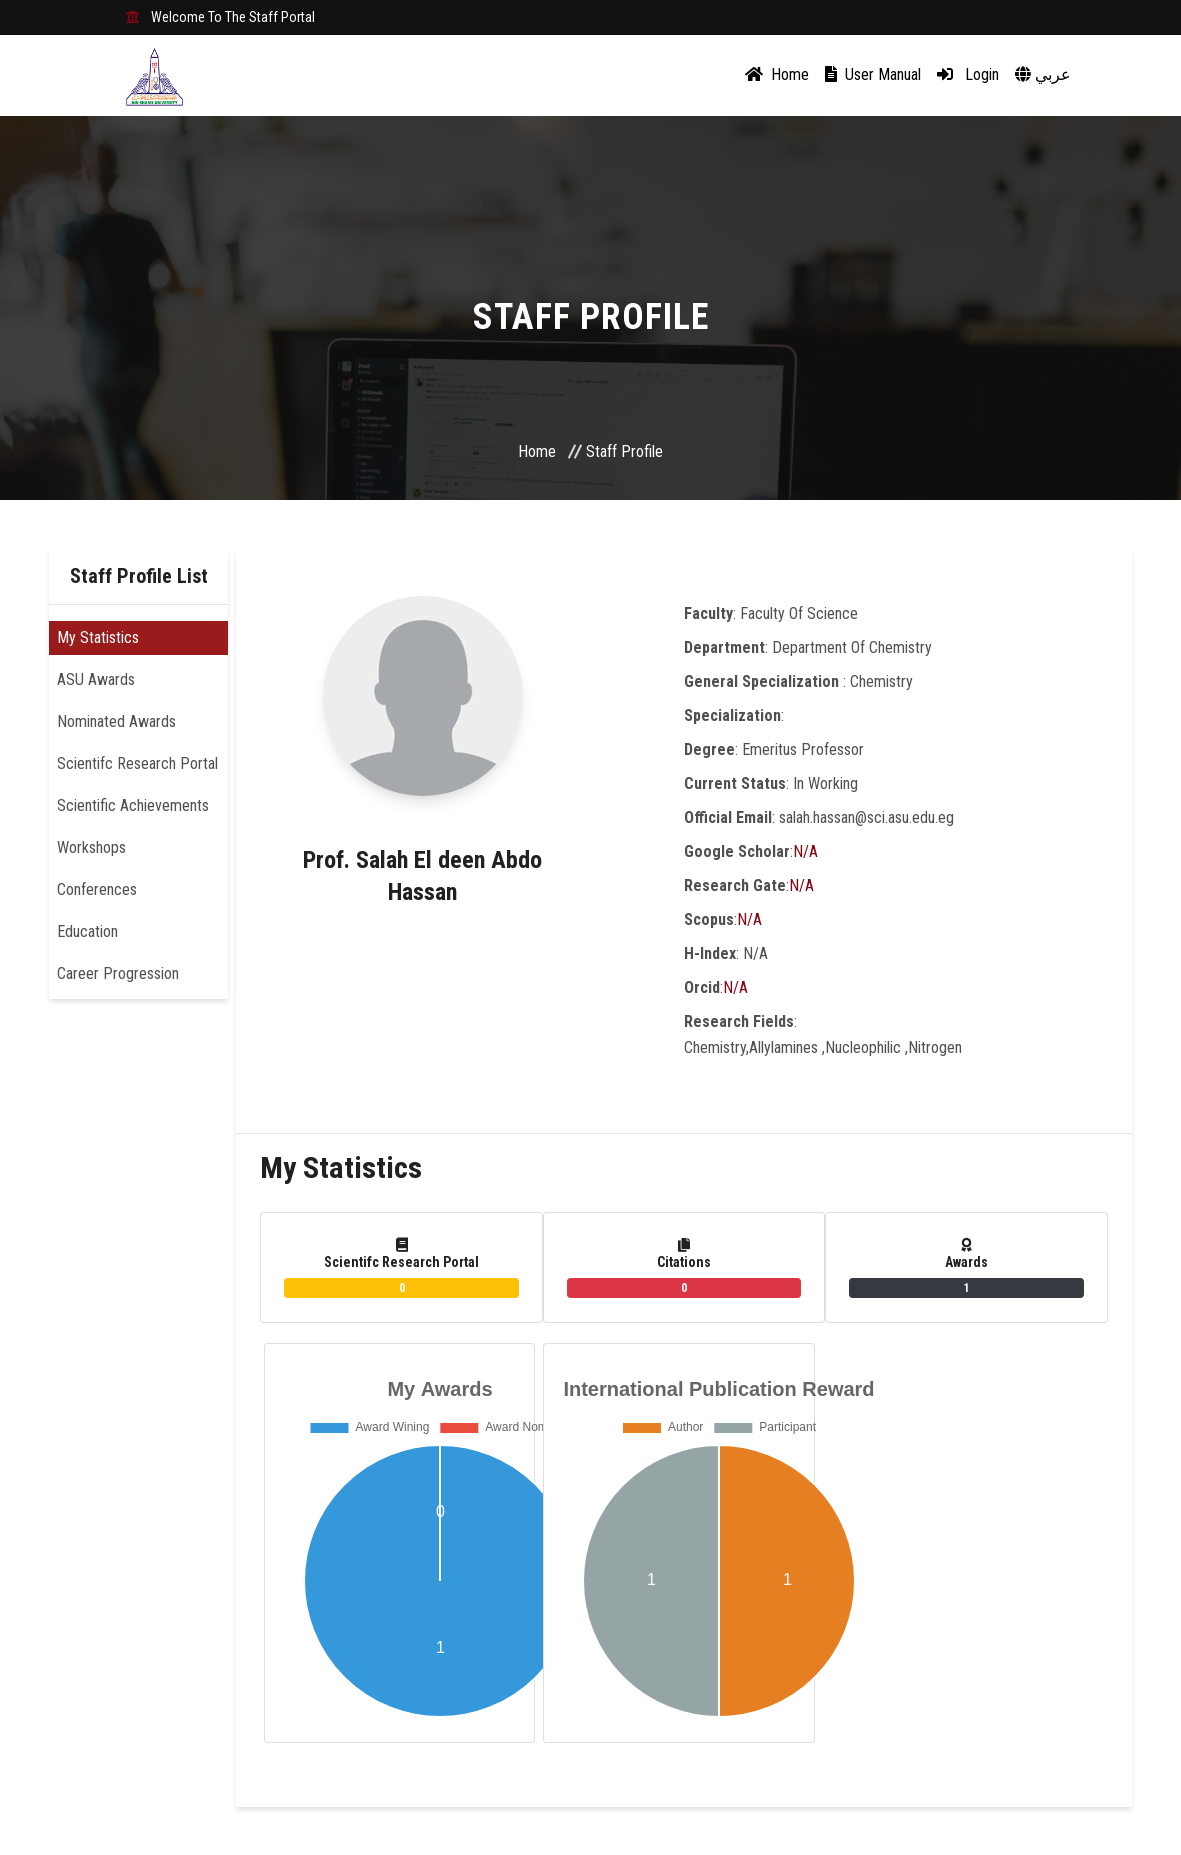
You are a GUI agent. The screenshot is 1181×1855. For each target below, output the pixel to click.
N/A (805, 851)
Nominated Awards (116, 721)
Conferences (97, 889)
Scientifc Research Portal (137, 763)
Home (777, 74)
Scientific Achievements (133, 805)
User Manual (873, 74)
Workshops (91, 847)
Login (968, 74)
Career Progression (118, 973)
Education (87, 931)
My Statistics (98, 637)
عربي (1043, 74)
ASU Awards (96, 679)
